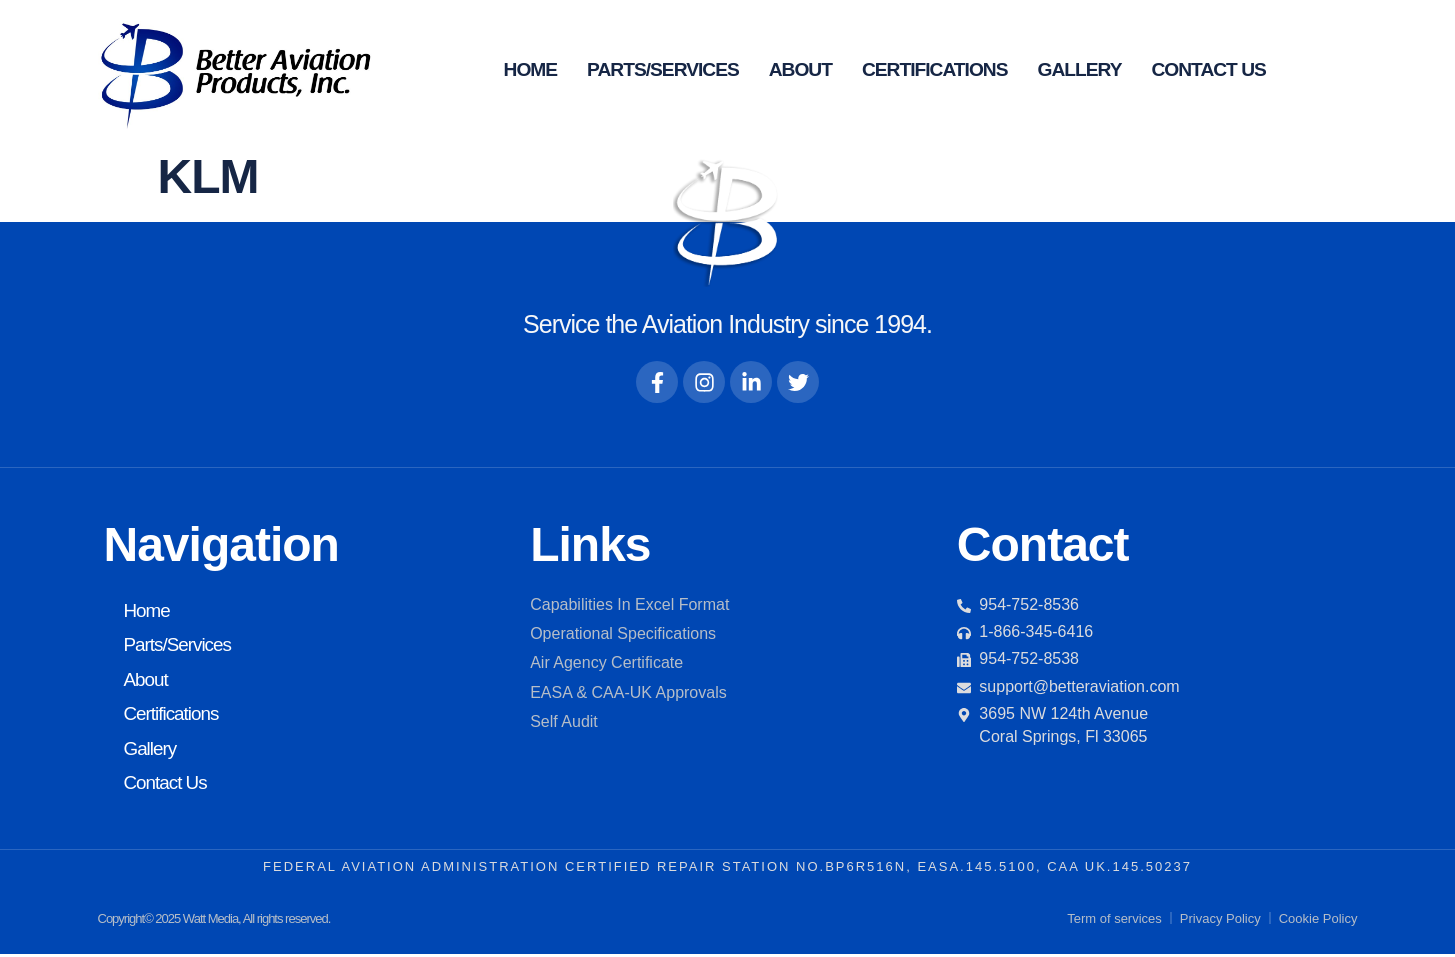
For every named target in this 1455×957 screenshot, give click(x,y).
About (800, 69)
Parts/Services (663, 69)
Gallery (1080, 69)
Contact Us (1208, 69)
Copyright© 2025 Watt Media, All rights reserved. (214, 920)
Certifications (935, 69)
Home (531, 69)
